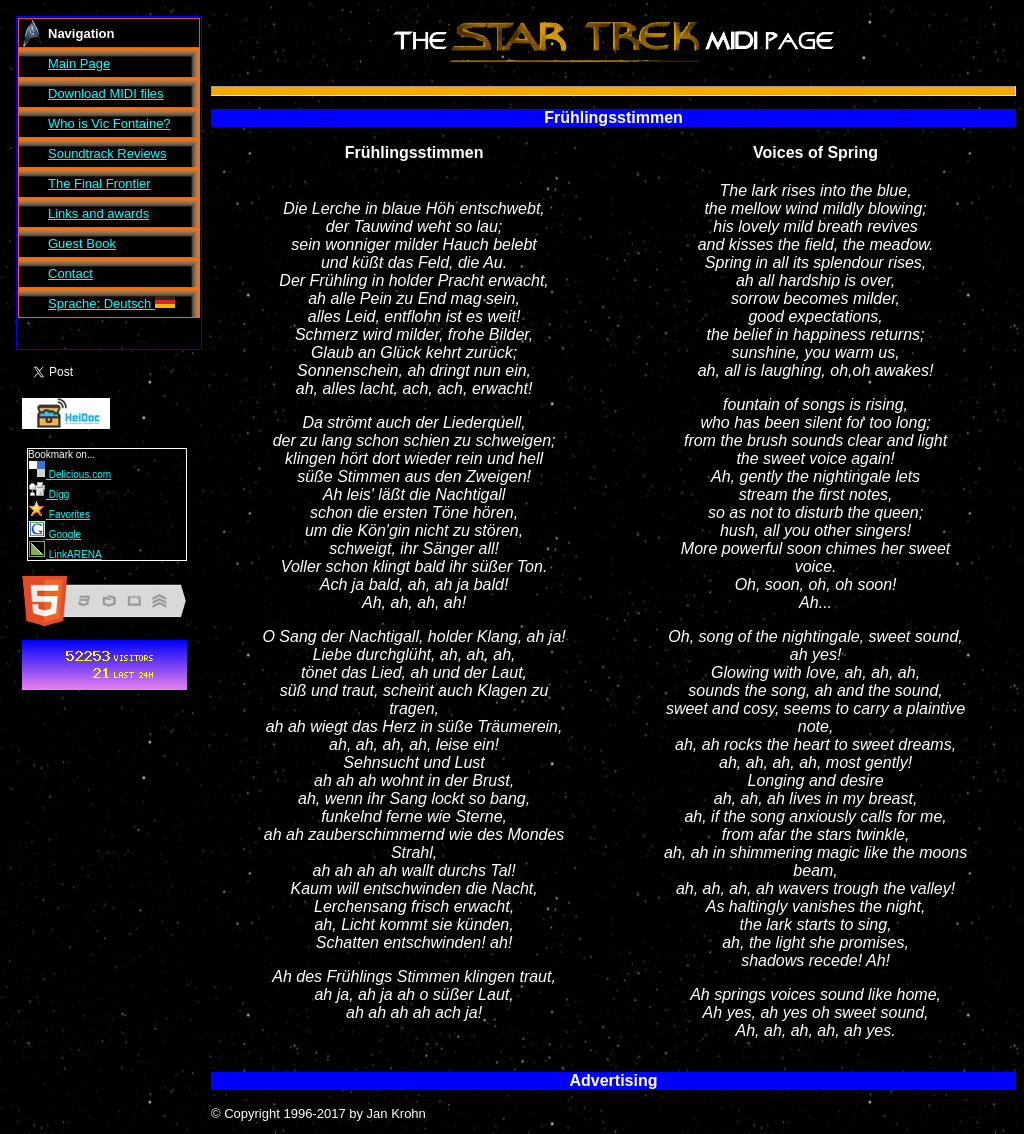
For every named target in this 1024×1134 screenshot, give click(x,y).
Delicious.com (70, 474)
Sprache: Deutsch (111, 303)
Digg (49, 494)
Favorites (59, 514)
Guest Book (82, 243)
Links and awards (98, 213)
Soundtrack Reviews (107, 153)
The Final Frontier (99, 183)
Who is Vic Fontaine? (109, 123)
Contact (70, 273)
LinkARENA (65, 554)
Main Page (79, 63)
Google (55, 534)
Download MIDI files (106, 93)
